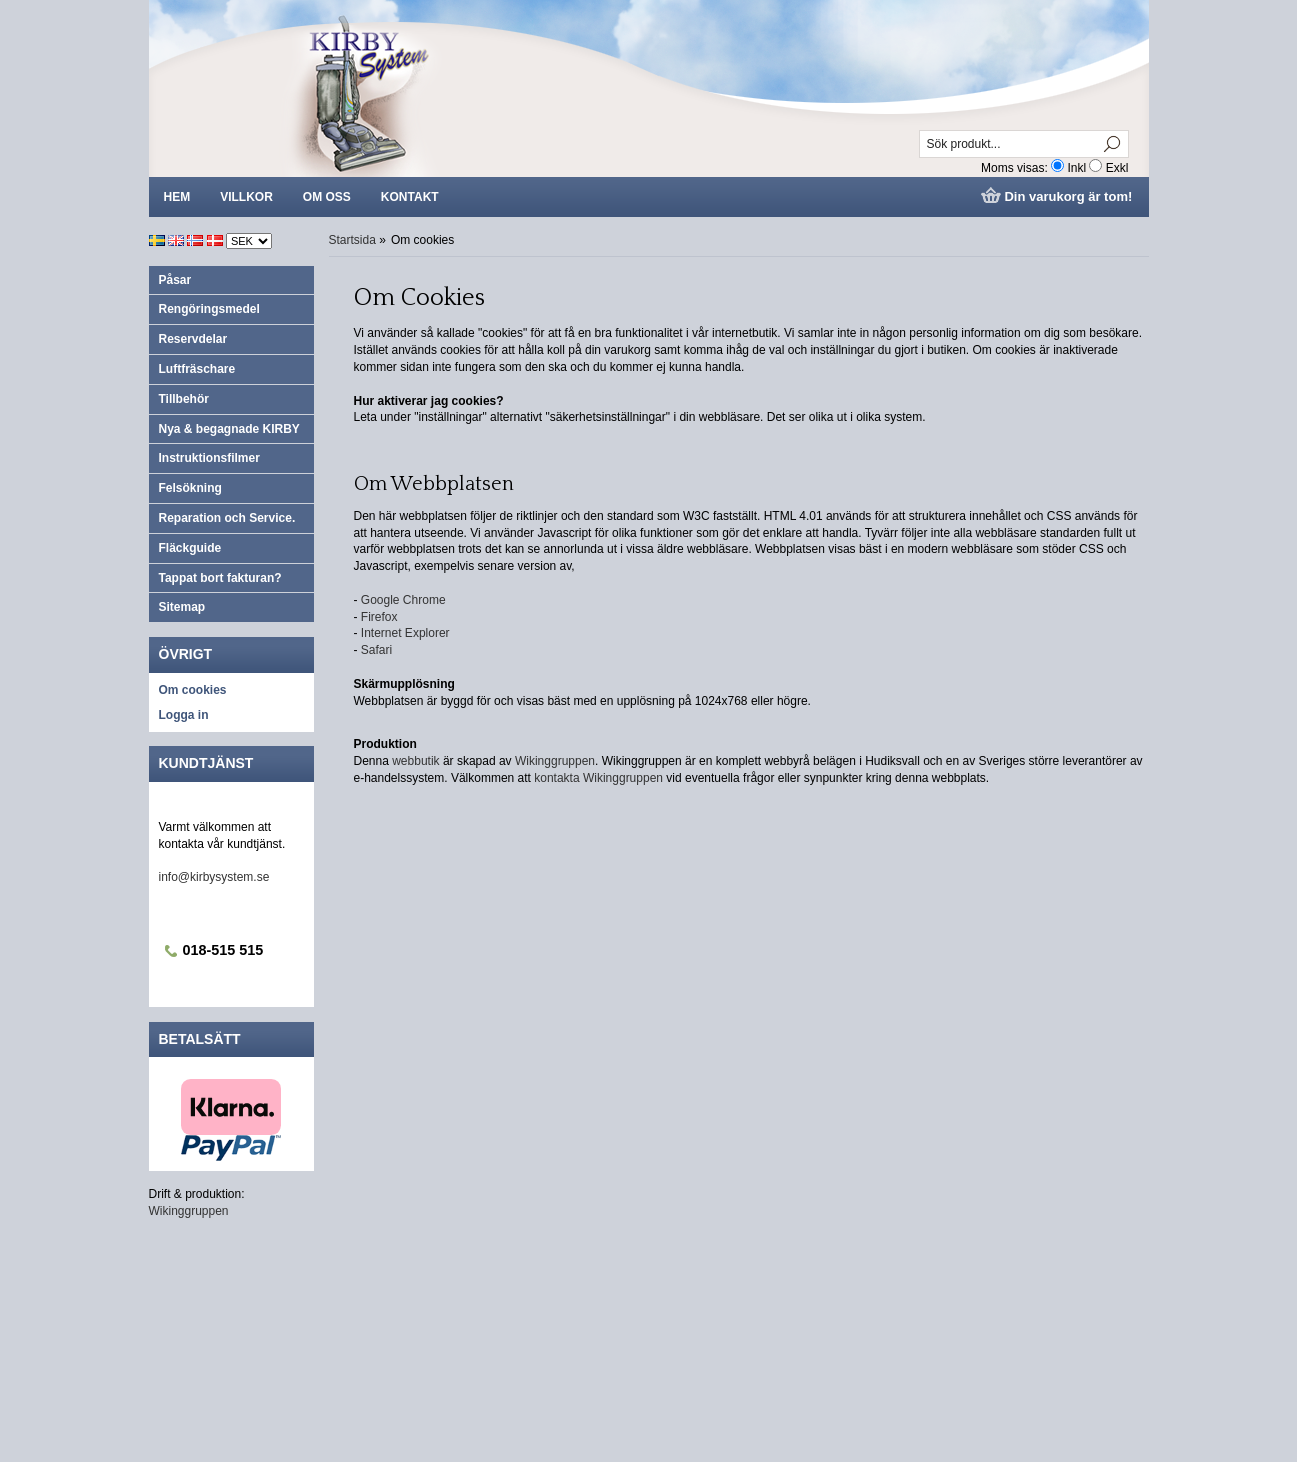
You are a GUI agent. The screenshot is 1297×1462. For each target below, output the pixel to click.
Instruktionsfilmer (209, 458)
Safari (376, 650)
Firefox (379, 617)
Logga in (184, 715)
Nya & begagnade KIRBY (229, 429)
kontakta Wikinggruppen (600, 778)
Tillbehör (184, 399)
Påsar (175, 280)
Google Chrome (403, 600)
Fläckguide (190, 548)
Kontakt (410, 197)
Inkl (1076, 168)
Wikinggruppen (189, 1211)
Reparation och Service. (227, 518)
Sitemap (182, 607)
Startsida (352, 240)
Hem (177, 197)
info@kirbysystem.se (214, 877)
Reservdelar (193, 339)
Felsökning (190, 488)
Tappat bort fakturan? (220, 578)
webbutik (415, 761)
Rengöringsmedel (209, 309)
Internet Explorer (405, 633)
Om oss (327, 197)
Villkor (246, 197)
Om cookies (193, 690)
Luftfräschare (197, 369)
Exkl (1117, 168)
